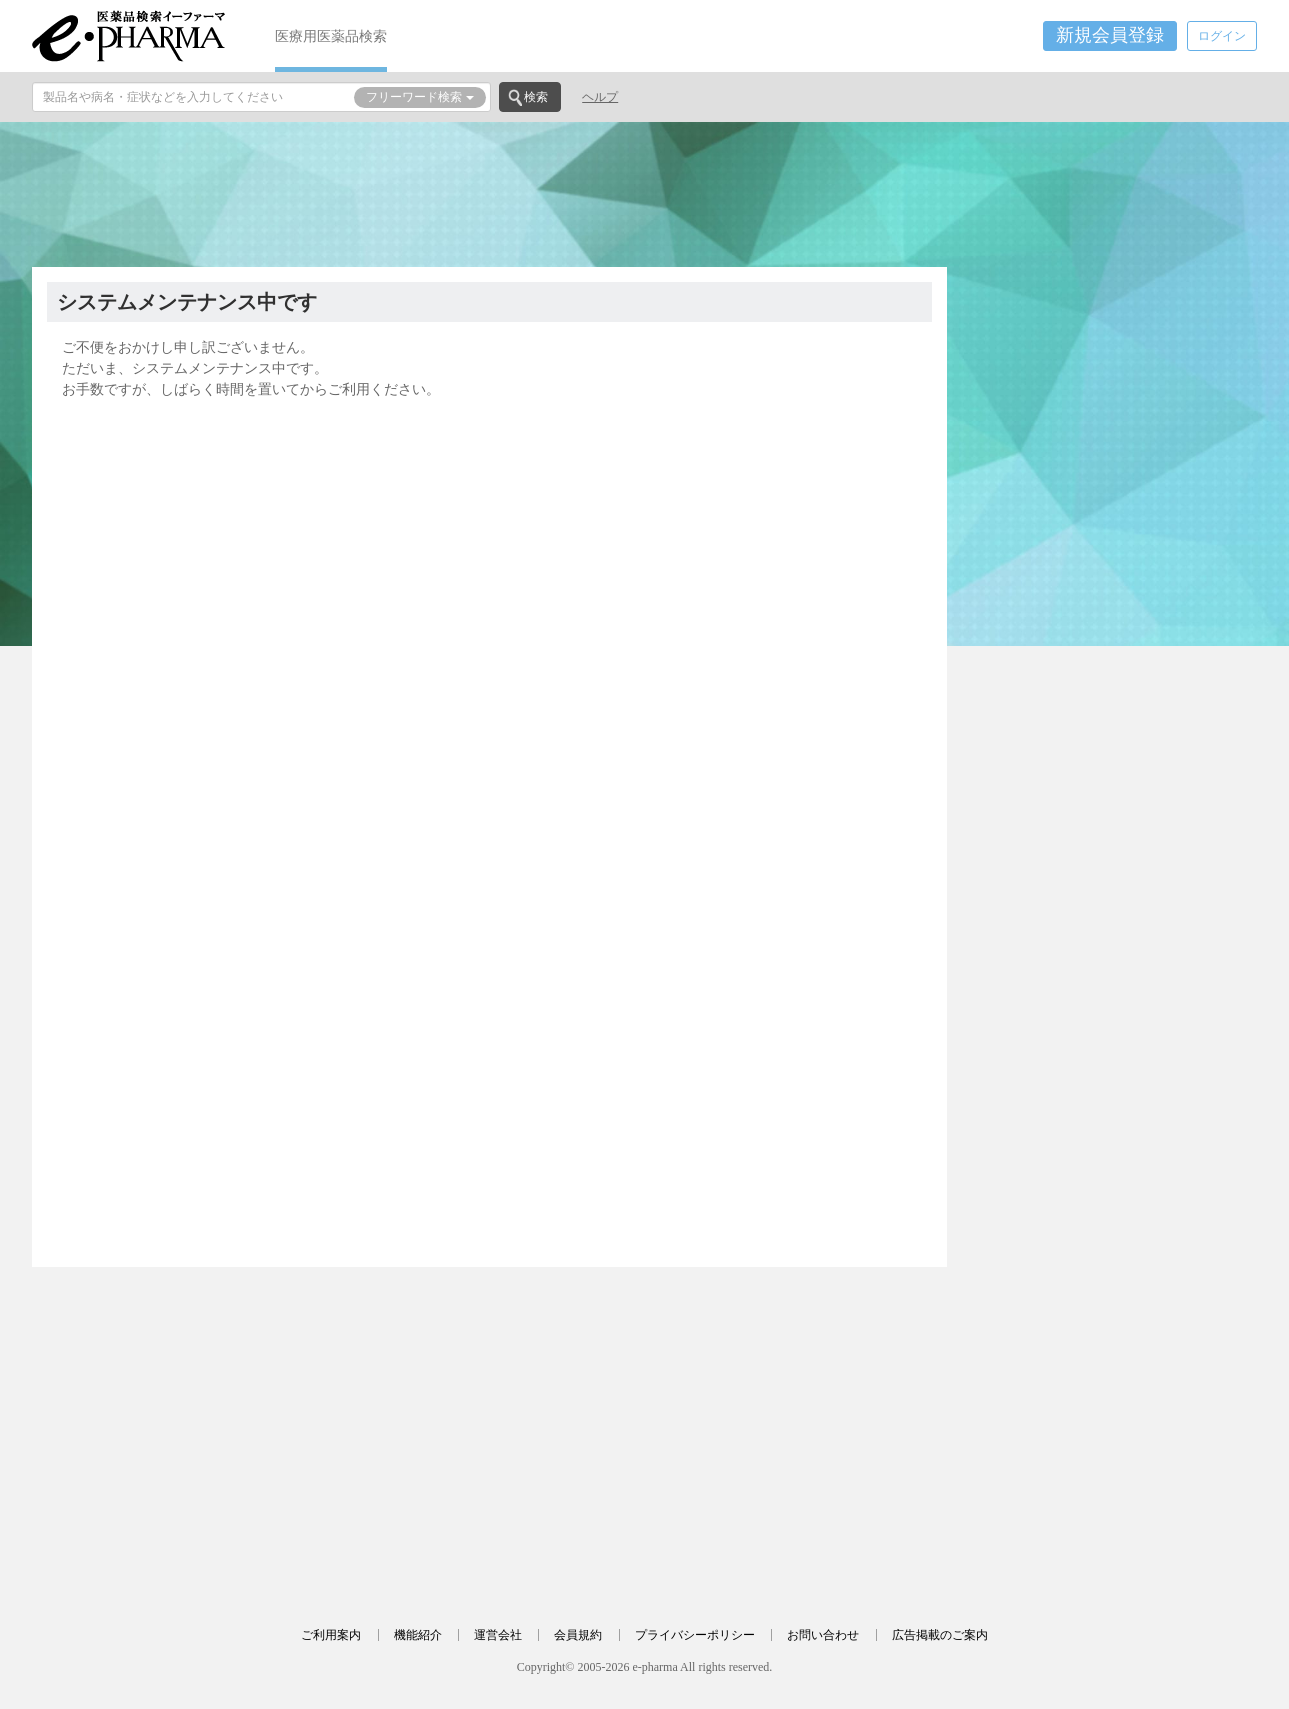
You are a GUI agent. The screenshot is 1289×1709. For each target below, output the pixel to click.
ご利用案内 (331, 1635)
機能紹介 (418, 1635)
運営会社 (498, 1635)
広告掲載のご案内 (940, 1635)
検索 (536, 97)
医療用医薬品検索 (331, 36)
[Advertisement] (644, 192)
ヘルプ (600, 97)
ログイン (1222, 36)
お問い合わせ (823, 1635)
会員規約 (578, 1635)
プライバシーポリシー (695, 1635)
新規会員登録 (1110, 35)
